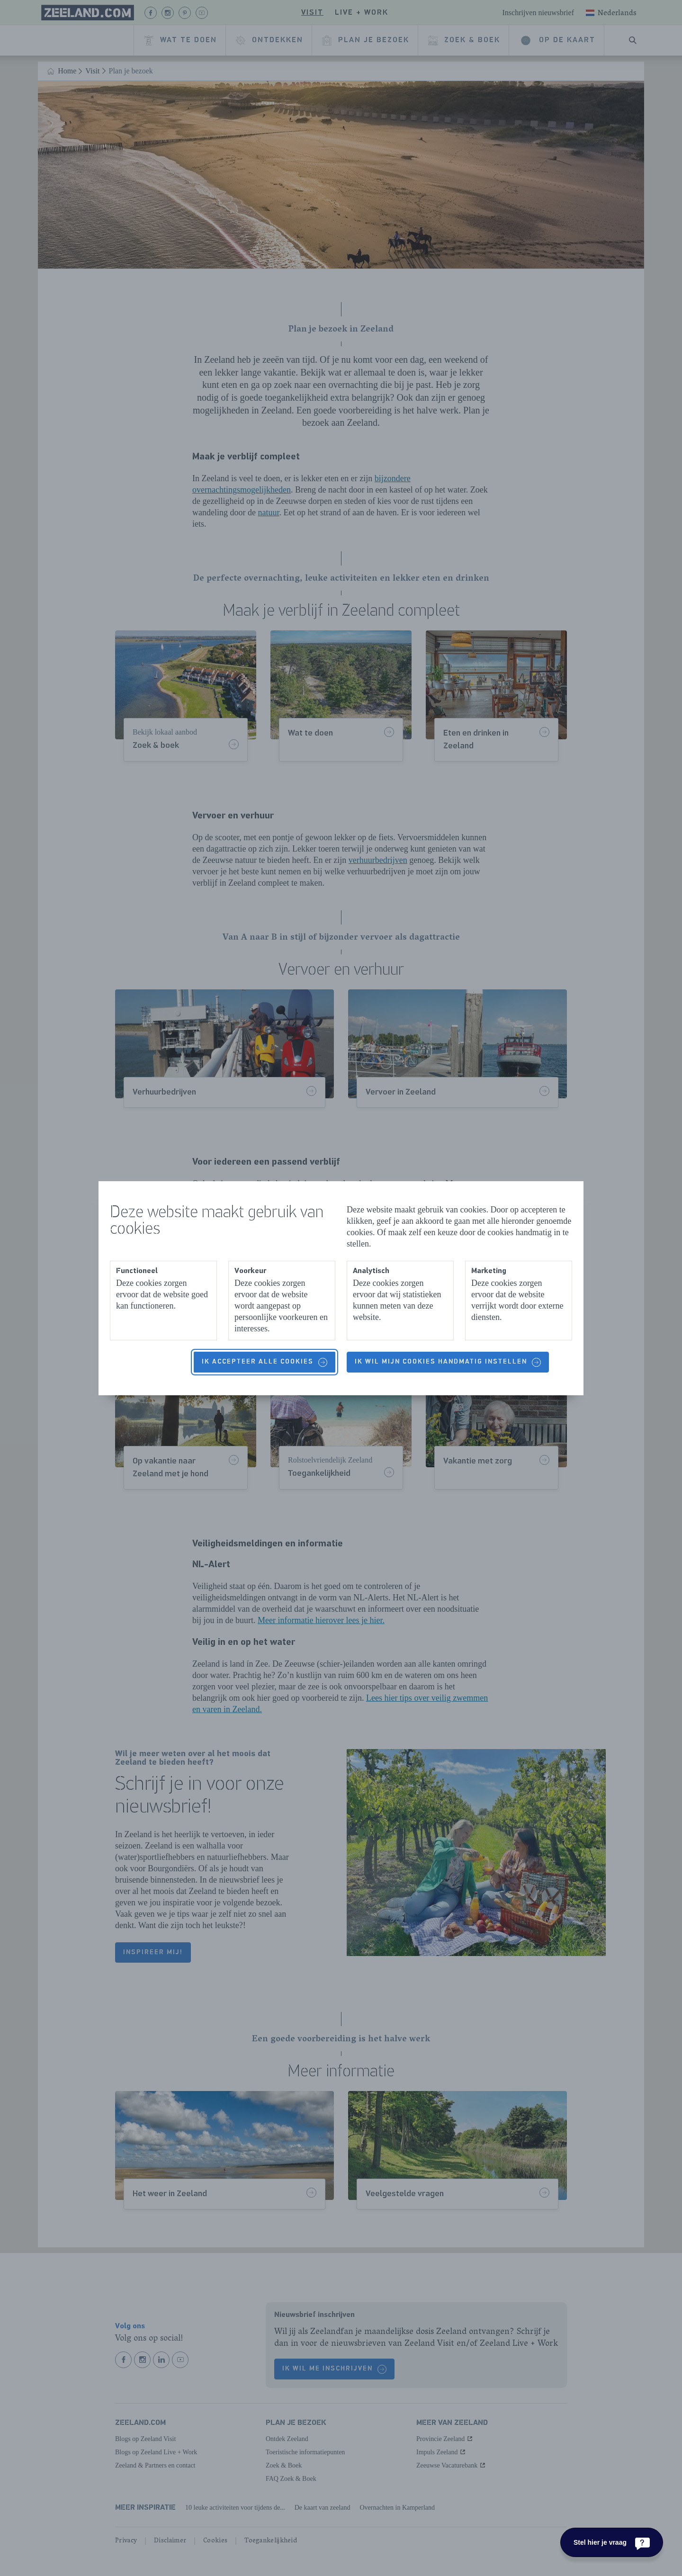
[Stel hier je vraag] (611, 2542)
